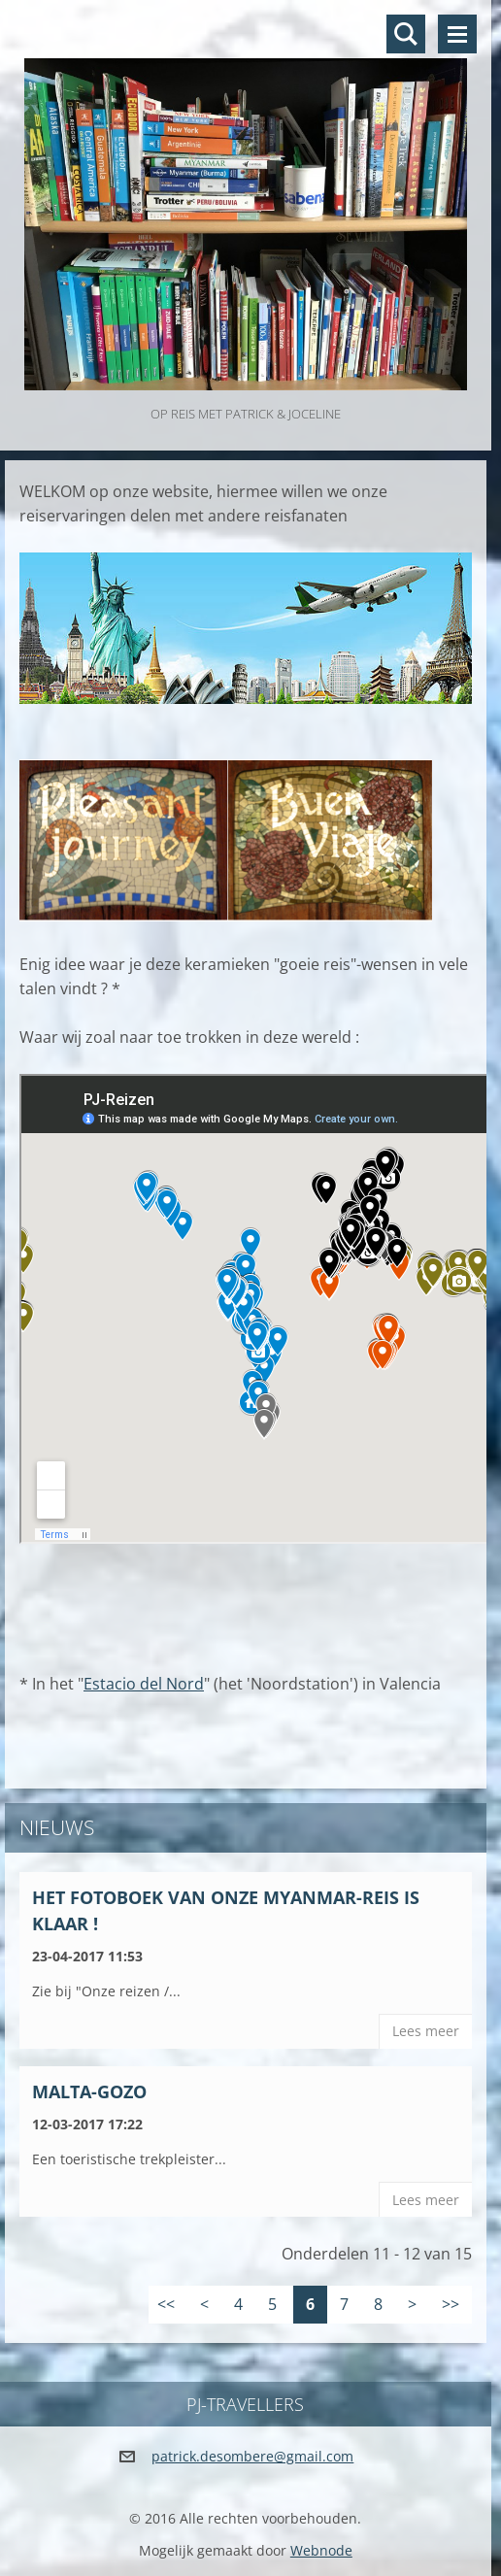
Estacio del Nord (144, 1683)
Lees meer (425, 2031)
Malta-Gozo (89, 2091)
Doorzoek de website (405, 34)
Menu (457, 34)
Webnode (321, 2550)
